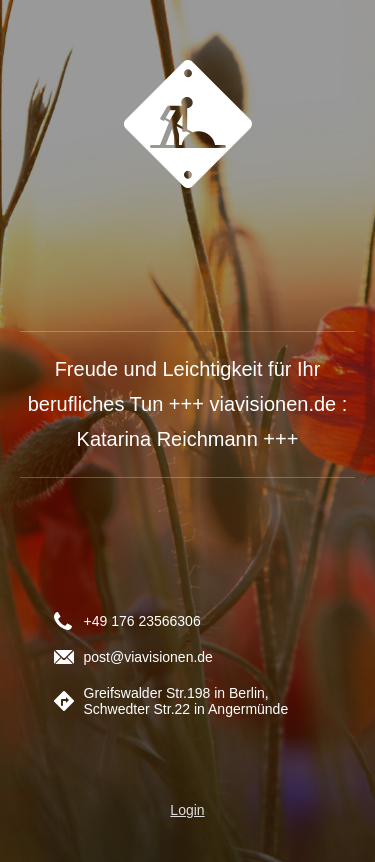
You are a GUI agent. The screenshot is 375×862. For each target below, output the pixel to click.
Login (187, 810)
